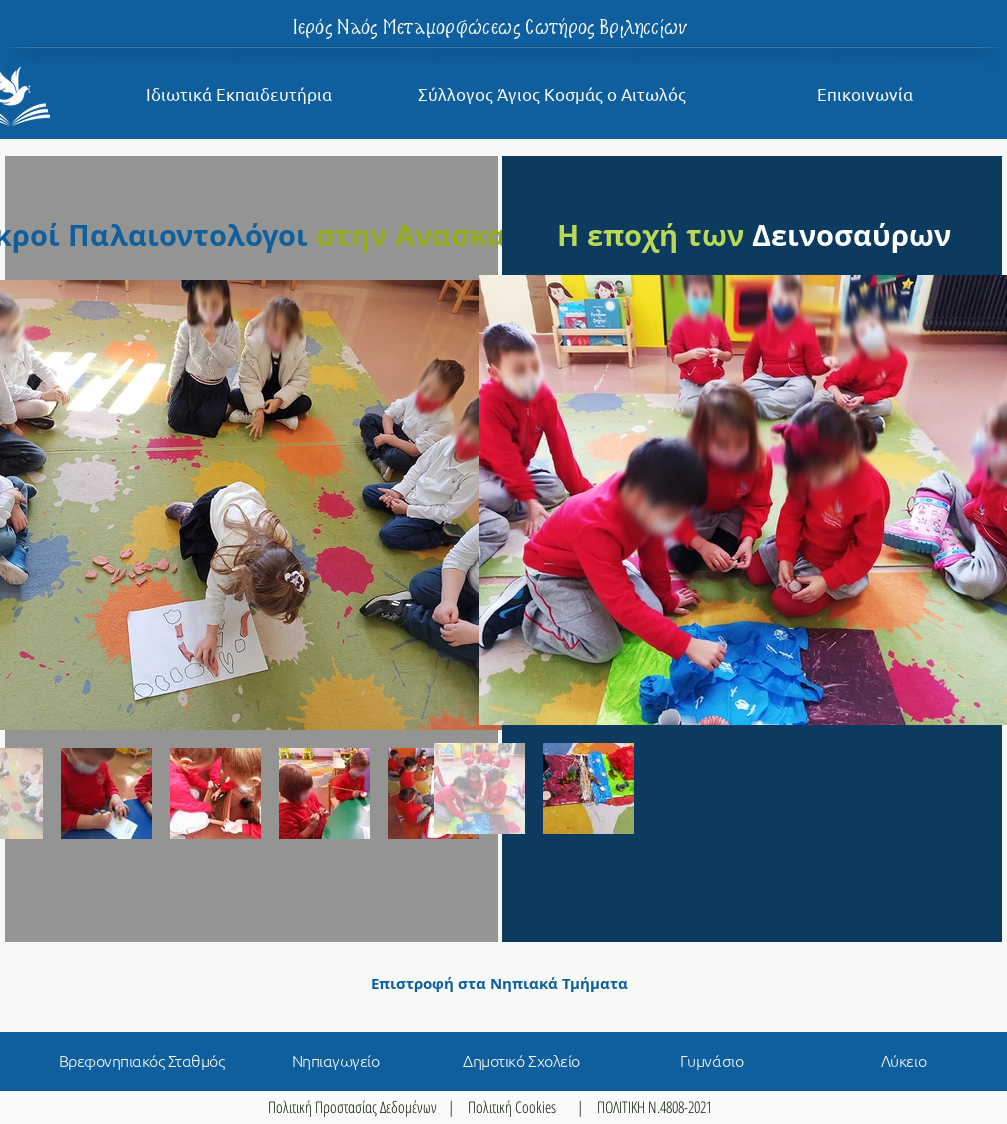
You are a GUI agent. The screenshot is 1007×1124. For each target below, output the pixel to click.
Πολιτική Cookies (512, 1107)
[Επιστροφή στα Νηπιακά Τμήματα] (500, 983)
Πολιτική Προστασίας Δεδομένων (352, 1107)
